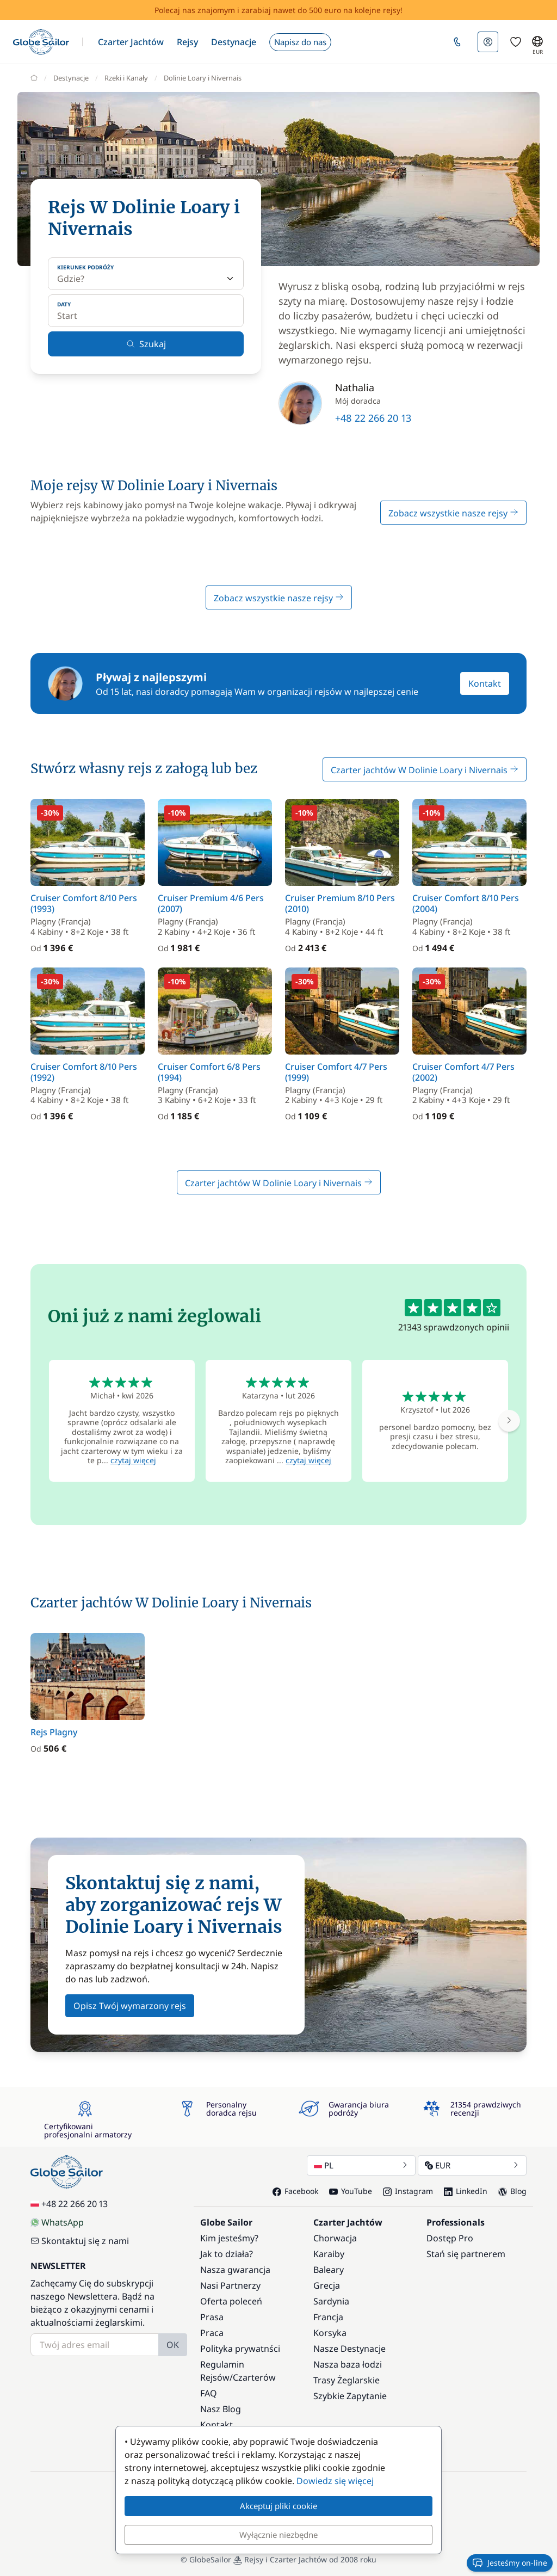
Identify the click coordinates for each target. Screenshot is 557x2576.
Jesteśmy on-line (509, 2562)
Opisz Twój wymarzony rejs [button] (129, 2006)
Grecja (326, 2285)
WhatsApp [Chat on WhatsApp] (57, 2222)
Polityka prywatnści (240, 2349)
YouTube (350, 2191)
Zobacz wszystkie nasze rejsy (453, 513)
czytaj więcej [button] (133, 1460)
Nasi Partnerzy (230, 2285)
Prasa (212, 2317)
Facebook (295, 2191)
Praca (212, 2333)
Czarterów (254, 2377)
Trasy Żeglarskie (346, 2380)
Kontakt (484, 683)
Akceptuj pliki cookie (278, 2505)
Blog (512, 2191)
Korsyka (329, 2333)
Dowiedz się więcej (335, 2481)
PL (361, 2165)
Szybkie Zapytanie (350, 2396)
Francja (328, 2317)
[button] (130, 42)
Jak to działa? (226, 2254)
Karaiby (328, 2254)
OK (172, 2345)
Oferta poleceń (231, 2301)
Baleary (328, 2270)
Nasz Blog (220, 2409)
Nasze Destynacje (349, 2349)
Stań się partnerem (465, 2254)
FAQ (208, 2393)
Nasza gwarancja (235, 2270)
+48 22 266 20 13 (373, 417)
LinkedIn (465, 2191)
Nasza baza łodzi (347, 2364)
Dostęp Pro (449, 2238)
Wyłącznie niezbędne (278, 2534)
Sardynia (331, 2301)
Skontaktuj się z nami (79, 2241)
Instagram (408, 2191)
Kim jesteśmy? (229, 2238)
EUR (472, 2165)
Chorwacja (335, 2238)
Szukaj (146, 344)
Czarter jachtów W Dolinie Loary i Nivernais (424, 770)
